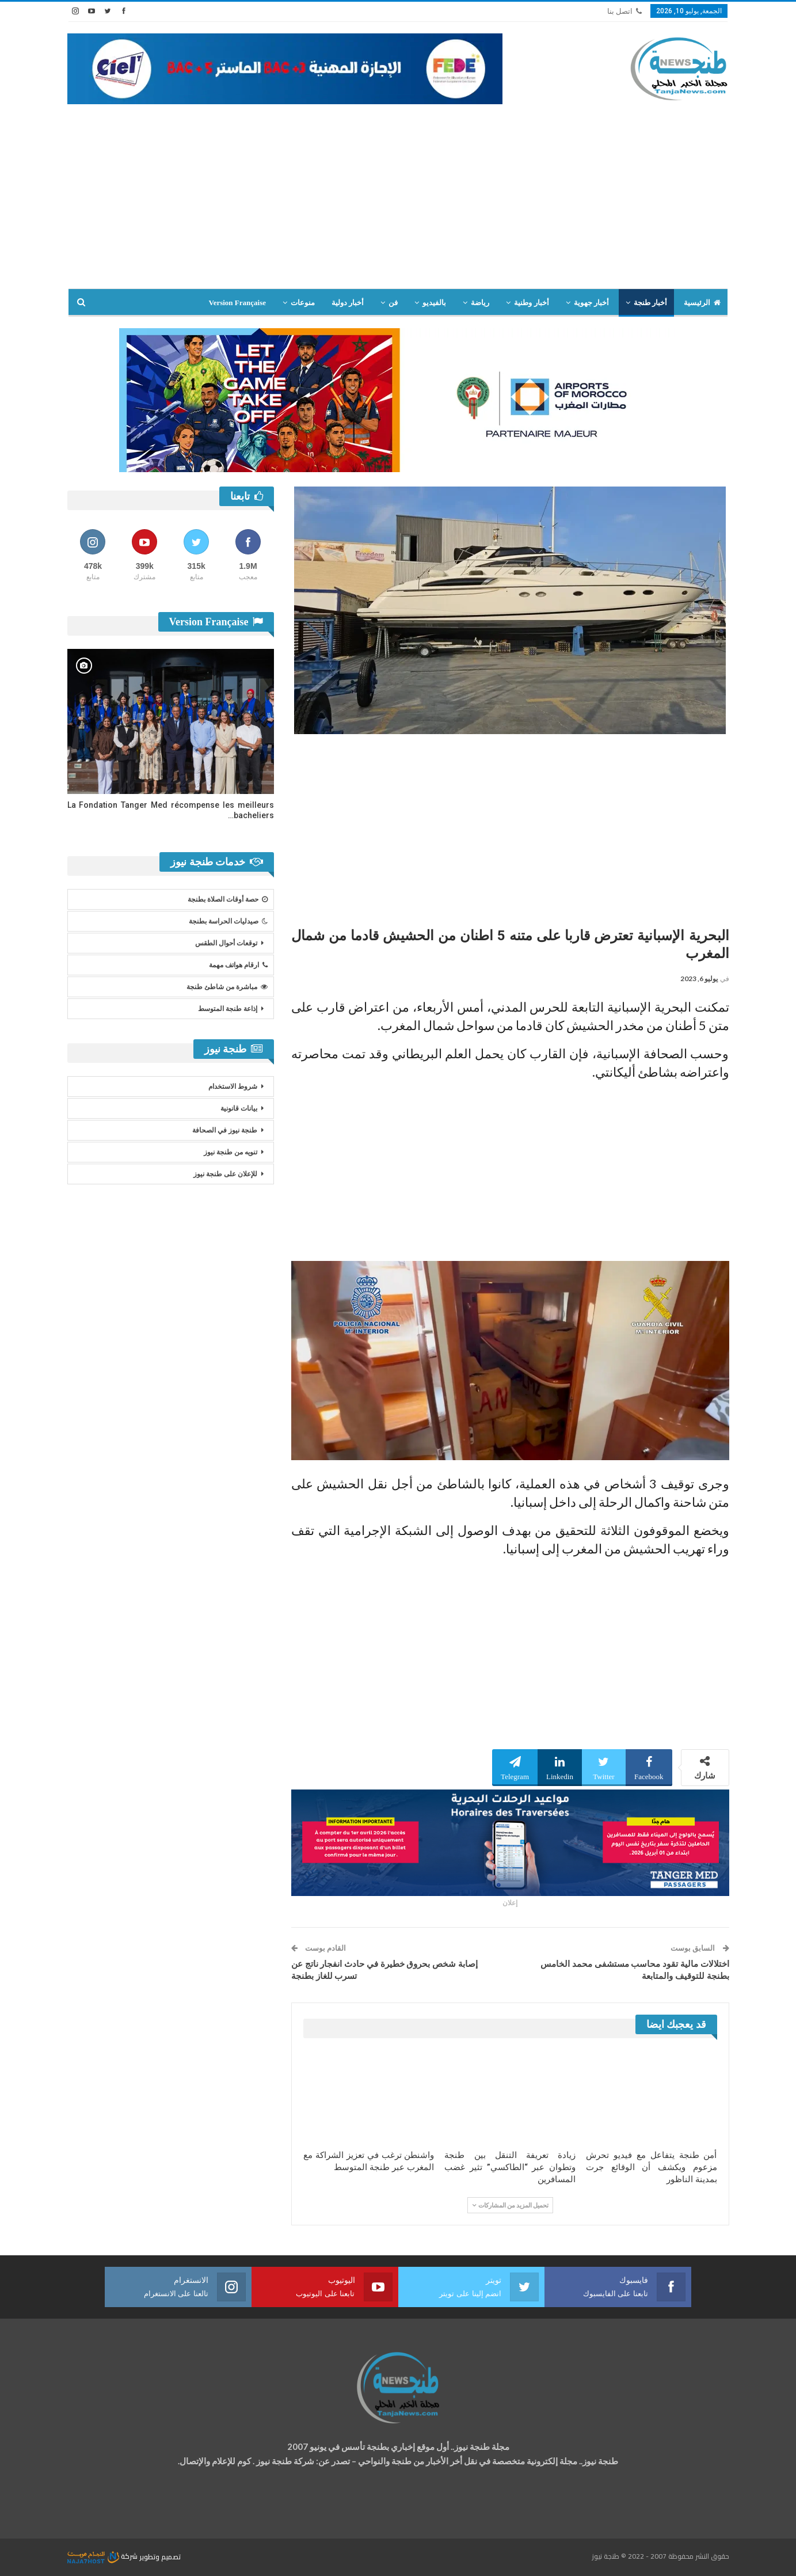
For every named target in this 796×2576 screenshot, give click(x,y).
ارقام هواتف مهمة (238, 965)
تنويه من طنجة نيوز (230, 1152)
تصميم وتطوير (160, 2556)
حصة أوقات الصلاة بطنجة (228, 899)
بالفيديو (434, 302)
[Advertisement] (398, 202)
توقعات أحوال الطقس (226, 943)
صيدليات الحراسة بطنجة (228, 921)
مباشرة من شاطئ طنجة (227, 987)
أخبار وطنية (531, 302)
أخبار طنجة (650, 302)
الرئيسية (702, 302)
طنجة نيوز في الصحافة (224, 1130)
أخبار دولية (348, 302)
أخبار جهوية (591, 302)
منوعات (303, 302)
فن (393, 302)
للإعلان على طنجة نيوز (225, 1174)
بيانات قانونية (238, 1108)
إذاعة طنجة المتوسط (227, 1009)
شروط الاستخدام (232, 1086)
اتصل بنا (624, 11)
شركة (103, 2556)
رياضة (480, 302)
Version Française (237, 302)
